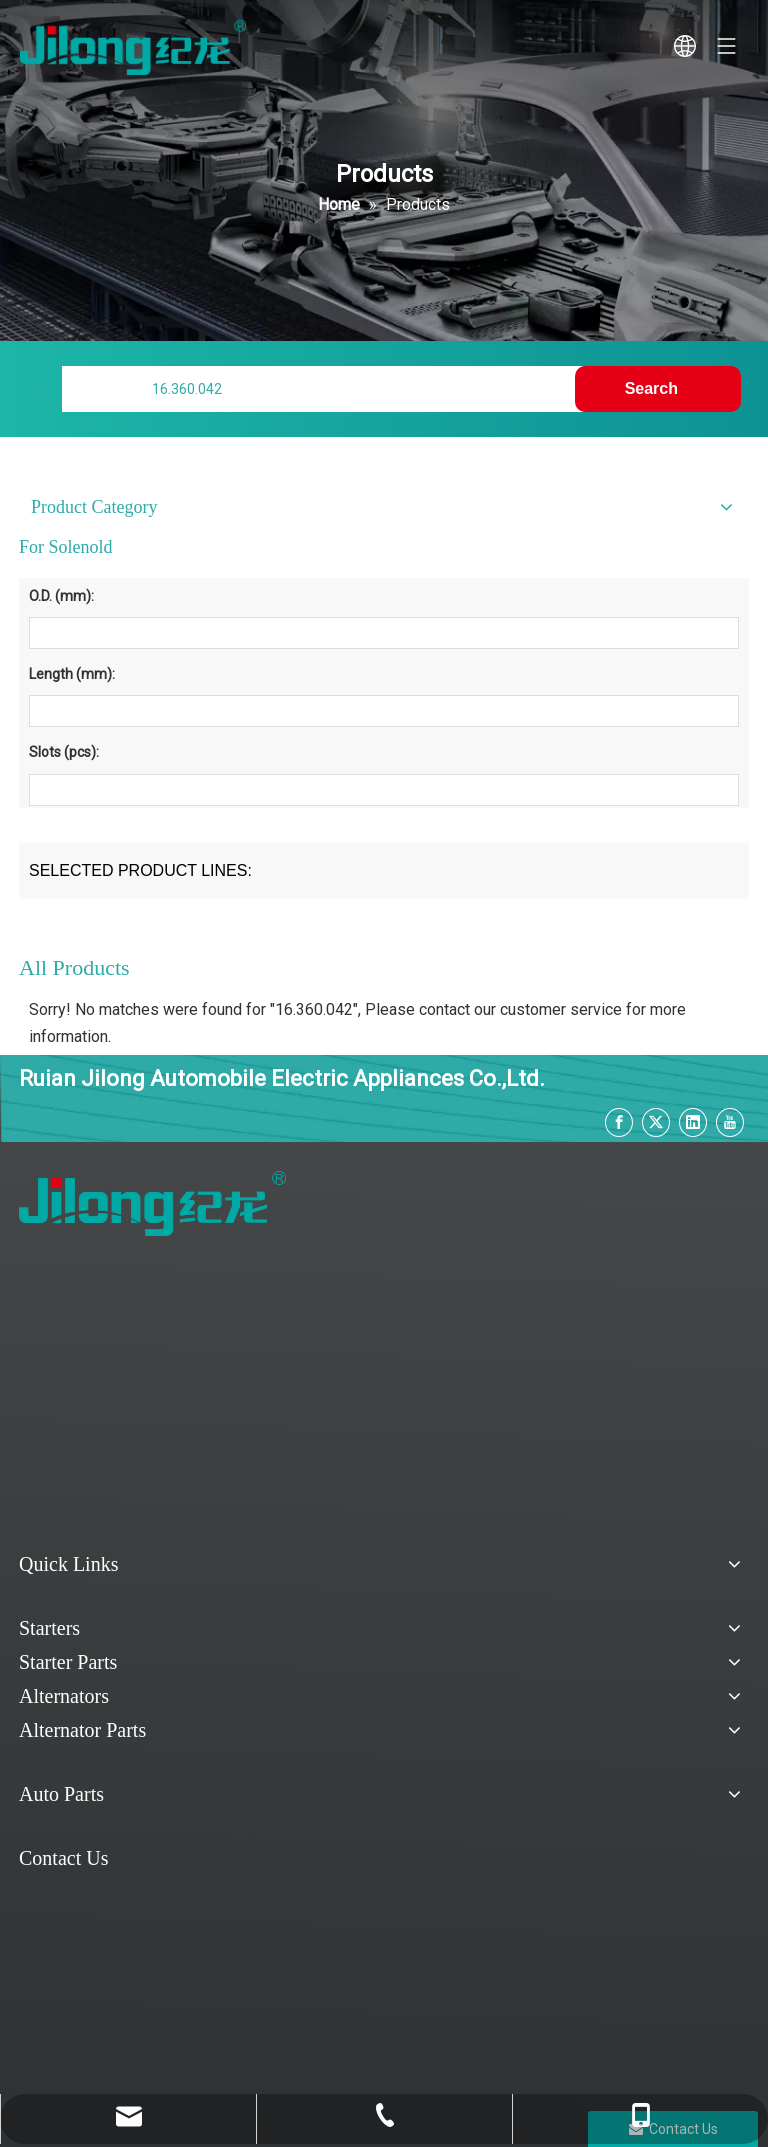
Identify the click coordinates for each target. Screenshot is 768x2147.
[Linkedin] (693, 1122)
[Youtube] (730, 1122)
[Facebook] (619, 1122)
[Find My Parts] (322, 389)
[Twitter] (656, 1122)
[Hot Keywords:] (658, 389)
